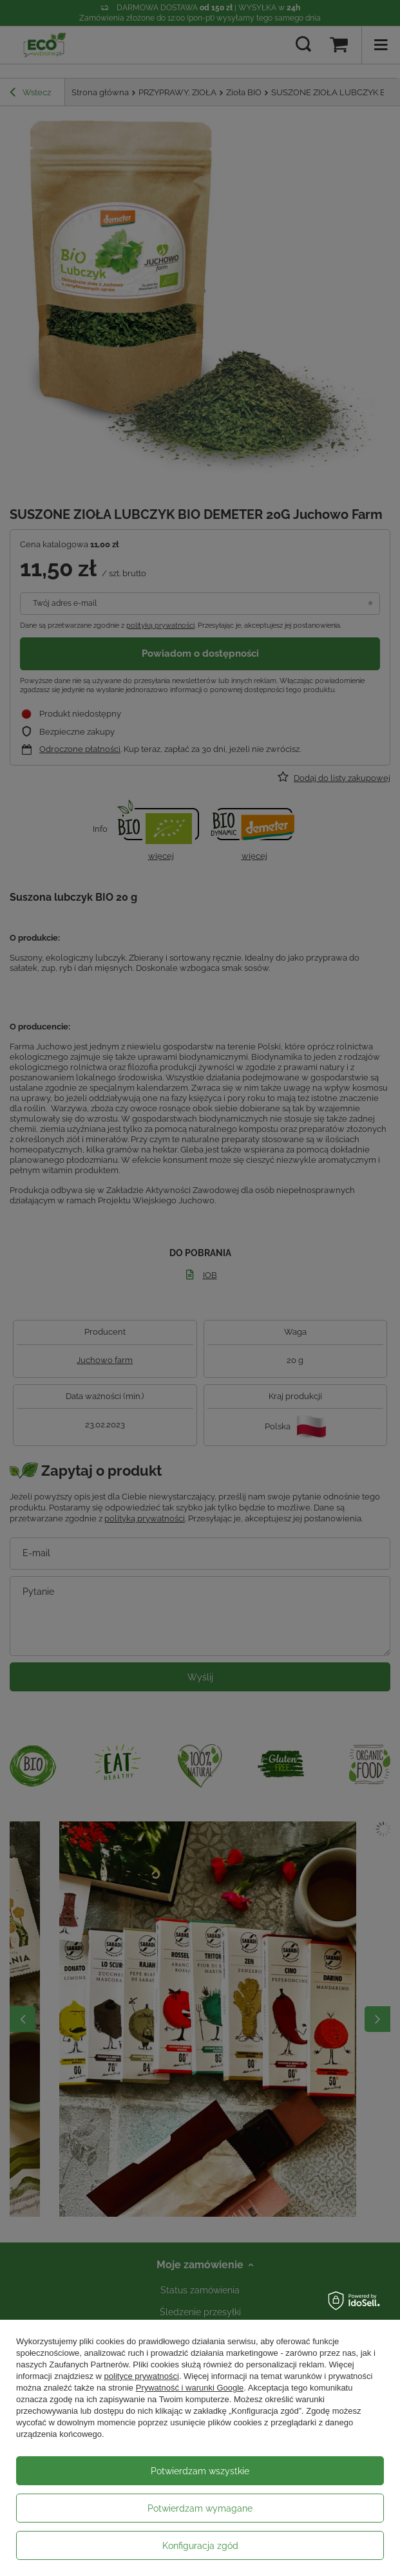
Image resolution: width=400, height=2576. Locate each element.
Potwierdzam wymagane (200, 2508)
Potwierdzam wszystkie (200, 2471)
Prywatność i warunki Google (190, 2388)
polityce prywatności (141, 2376)
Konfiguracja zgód (200, 2546)
